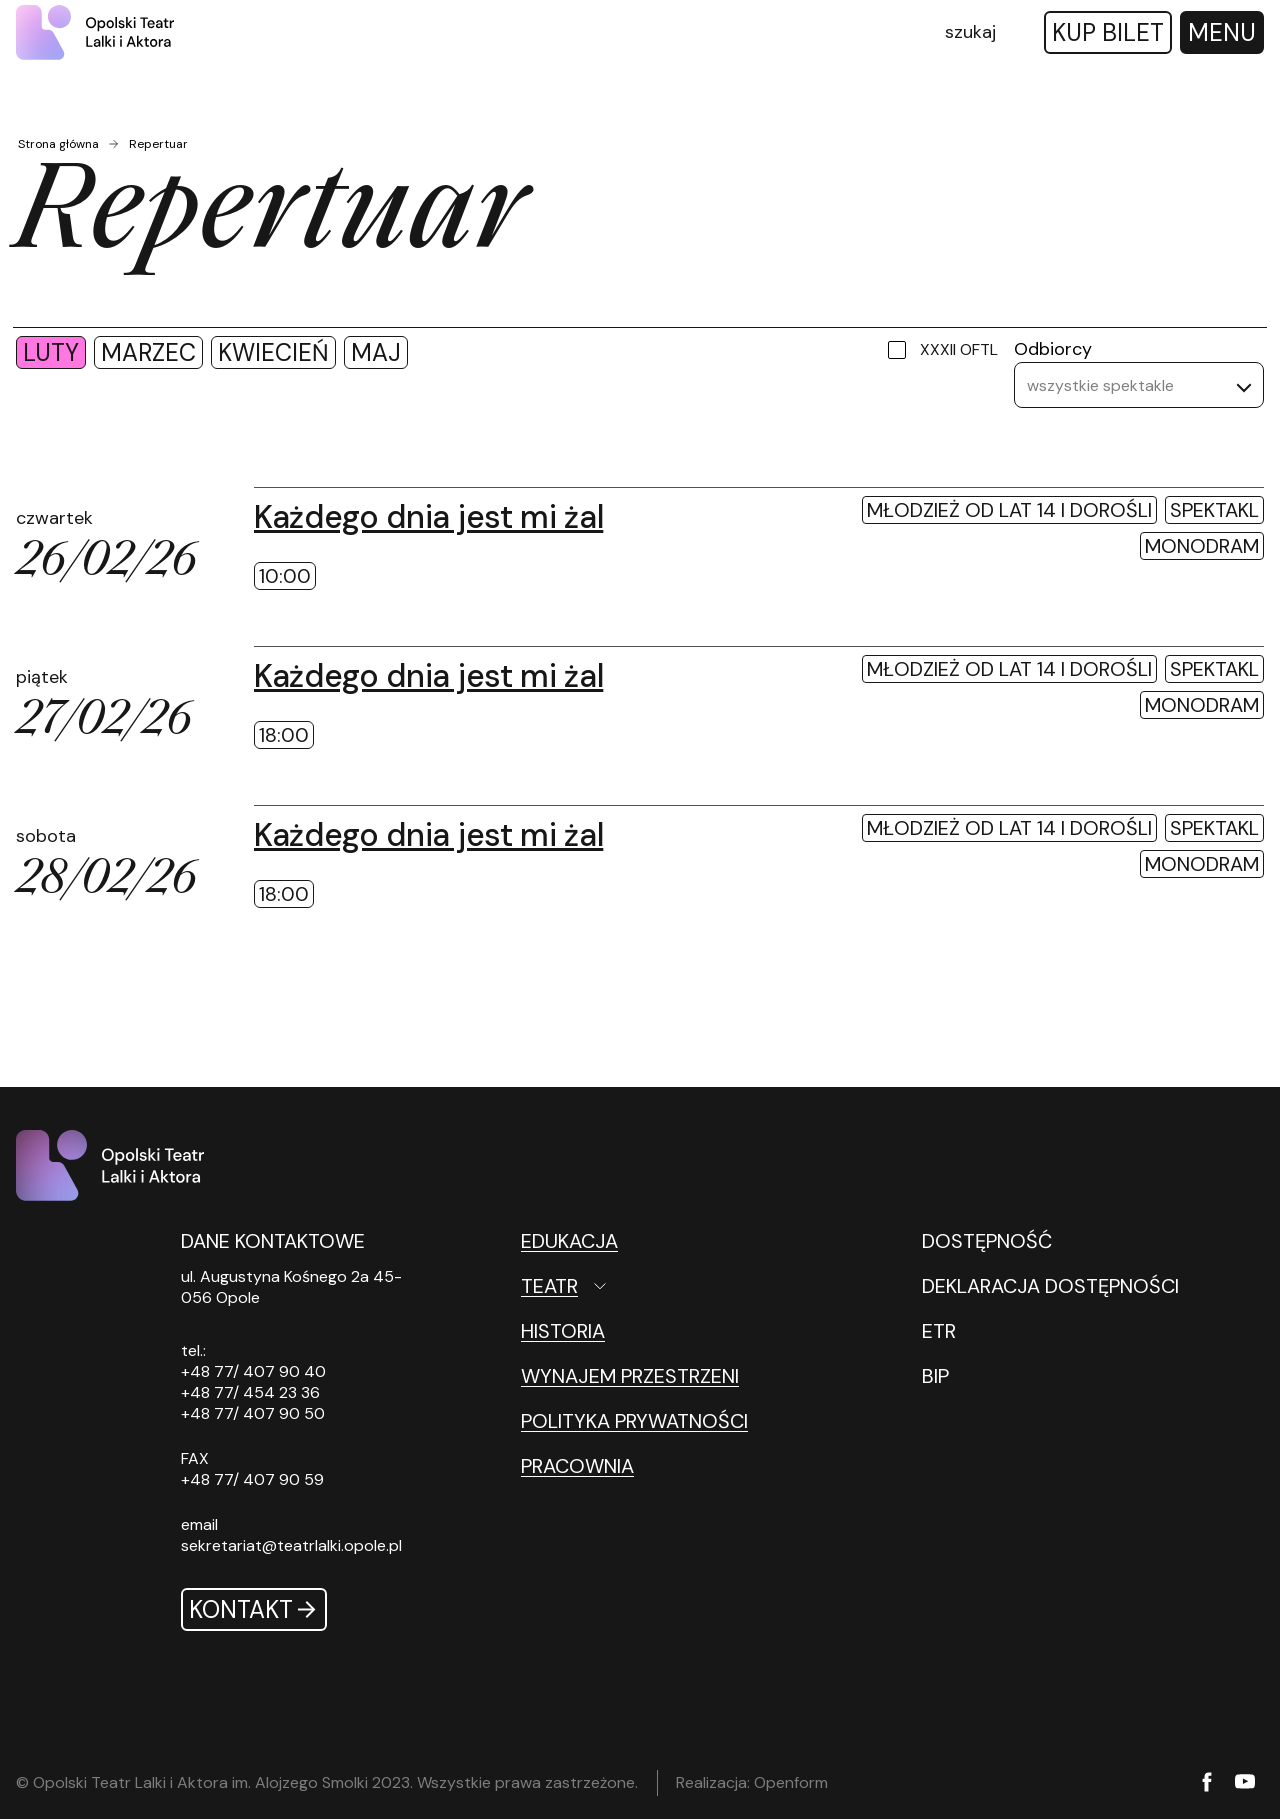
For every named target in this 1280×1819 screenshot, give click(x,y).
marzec (148, 352)
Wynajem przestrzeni (630, 1376)
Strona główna (58, 144)
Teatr (549, 1286)
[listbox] (1139, 385)
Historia (563, 1331)
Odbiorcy (1053, 349)
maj (376, 352)
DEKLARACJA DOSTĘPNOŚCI (1050, 1286)
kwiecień (273, 352)
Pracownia (577, 1466)
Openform (791, 1782)
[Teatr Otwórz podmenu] (652, 1286)
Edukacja (569, 1241)
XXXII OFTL (959, 350)
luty (51, 352)
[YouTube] (1245, 1783)
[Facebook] (1207, 1783)
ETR (939, 1331)
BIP (935, 1376)
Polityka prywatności (634, 1421)
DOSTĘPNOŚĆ (987, 1241)
